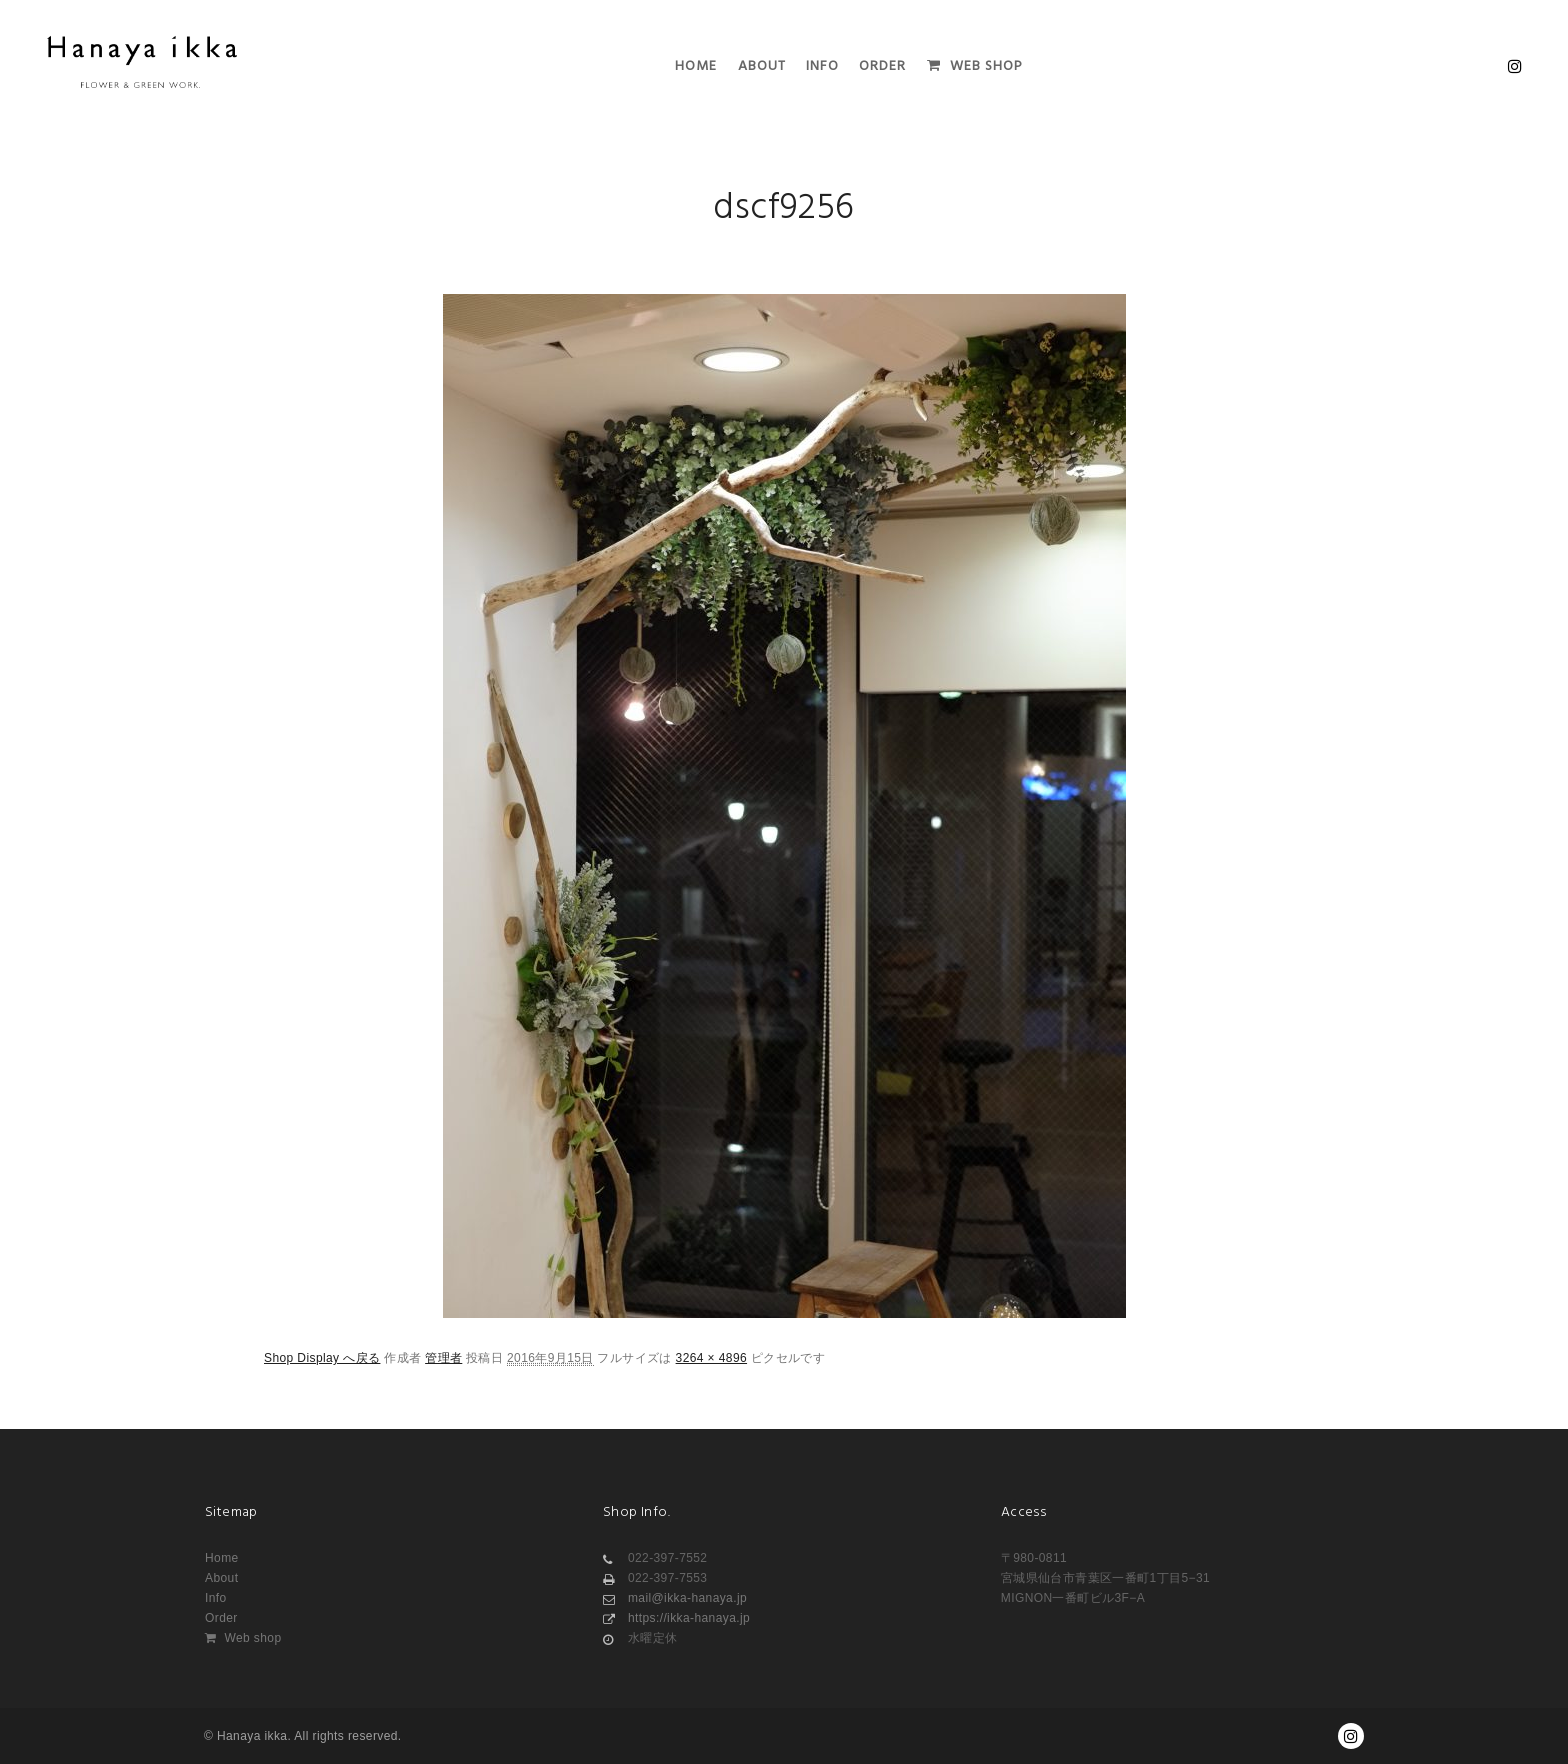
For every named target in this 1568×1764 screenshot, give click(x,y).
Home (222, 1558)
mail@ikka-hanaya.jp (675, 1598)
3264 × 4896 (711, 1358)
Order (221, 1618)
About (221, 1578)
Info (216, 1598)
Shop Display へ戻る (322, 1358)
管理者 (443, 1358)
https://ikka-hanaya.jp (676, 1618)
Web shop (243, 1638)
